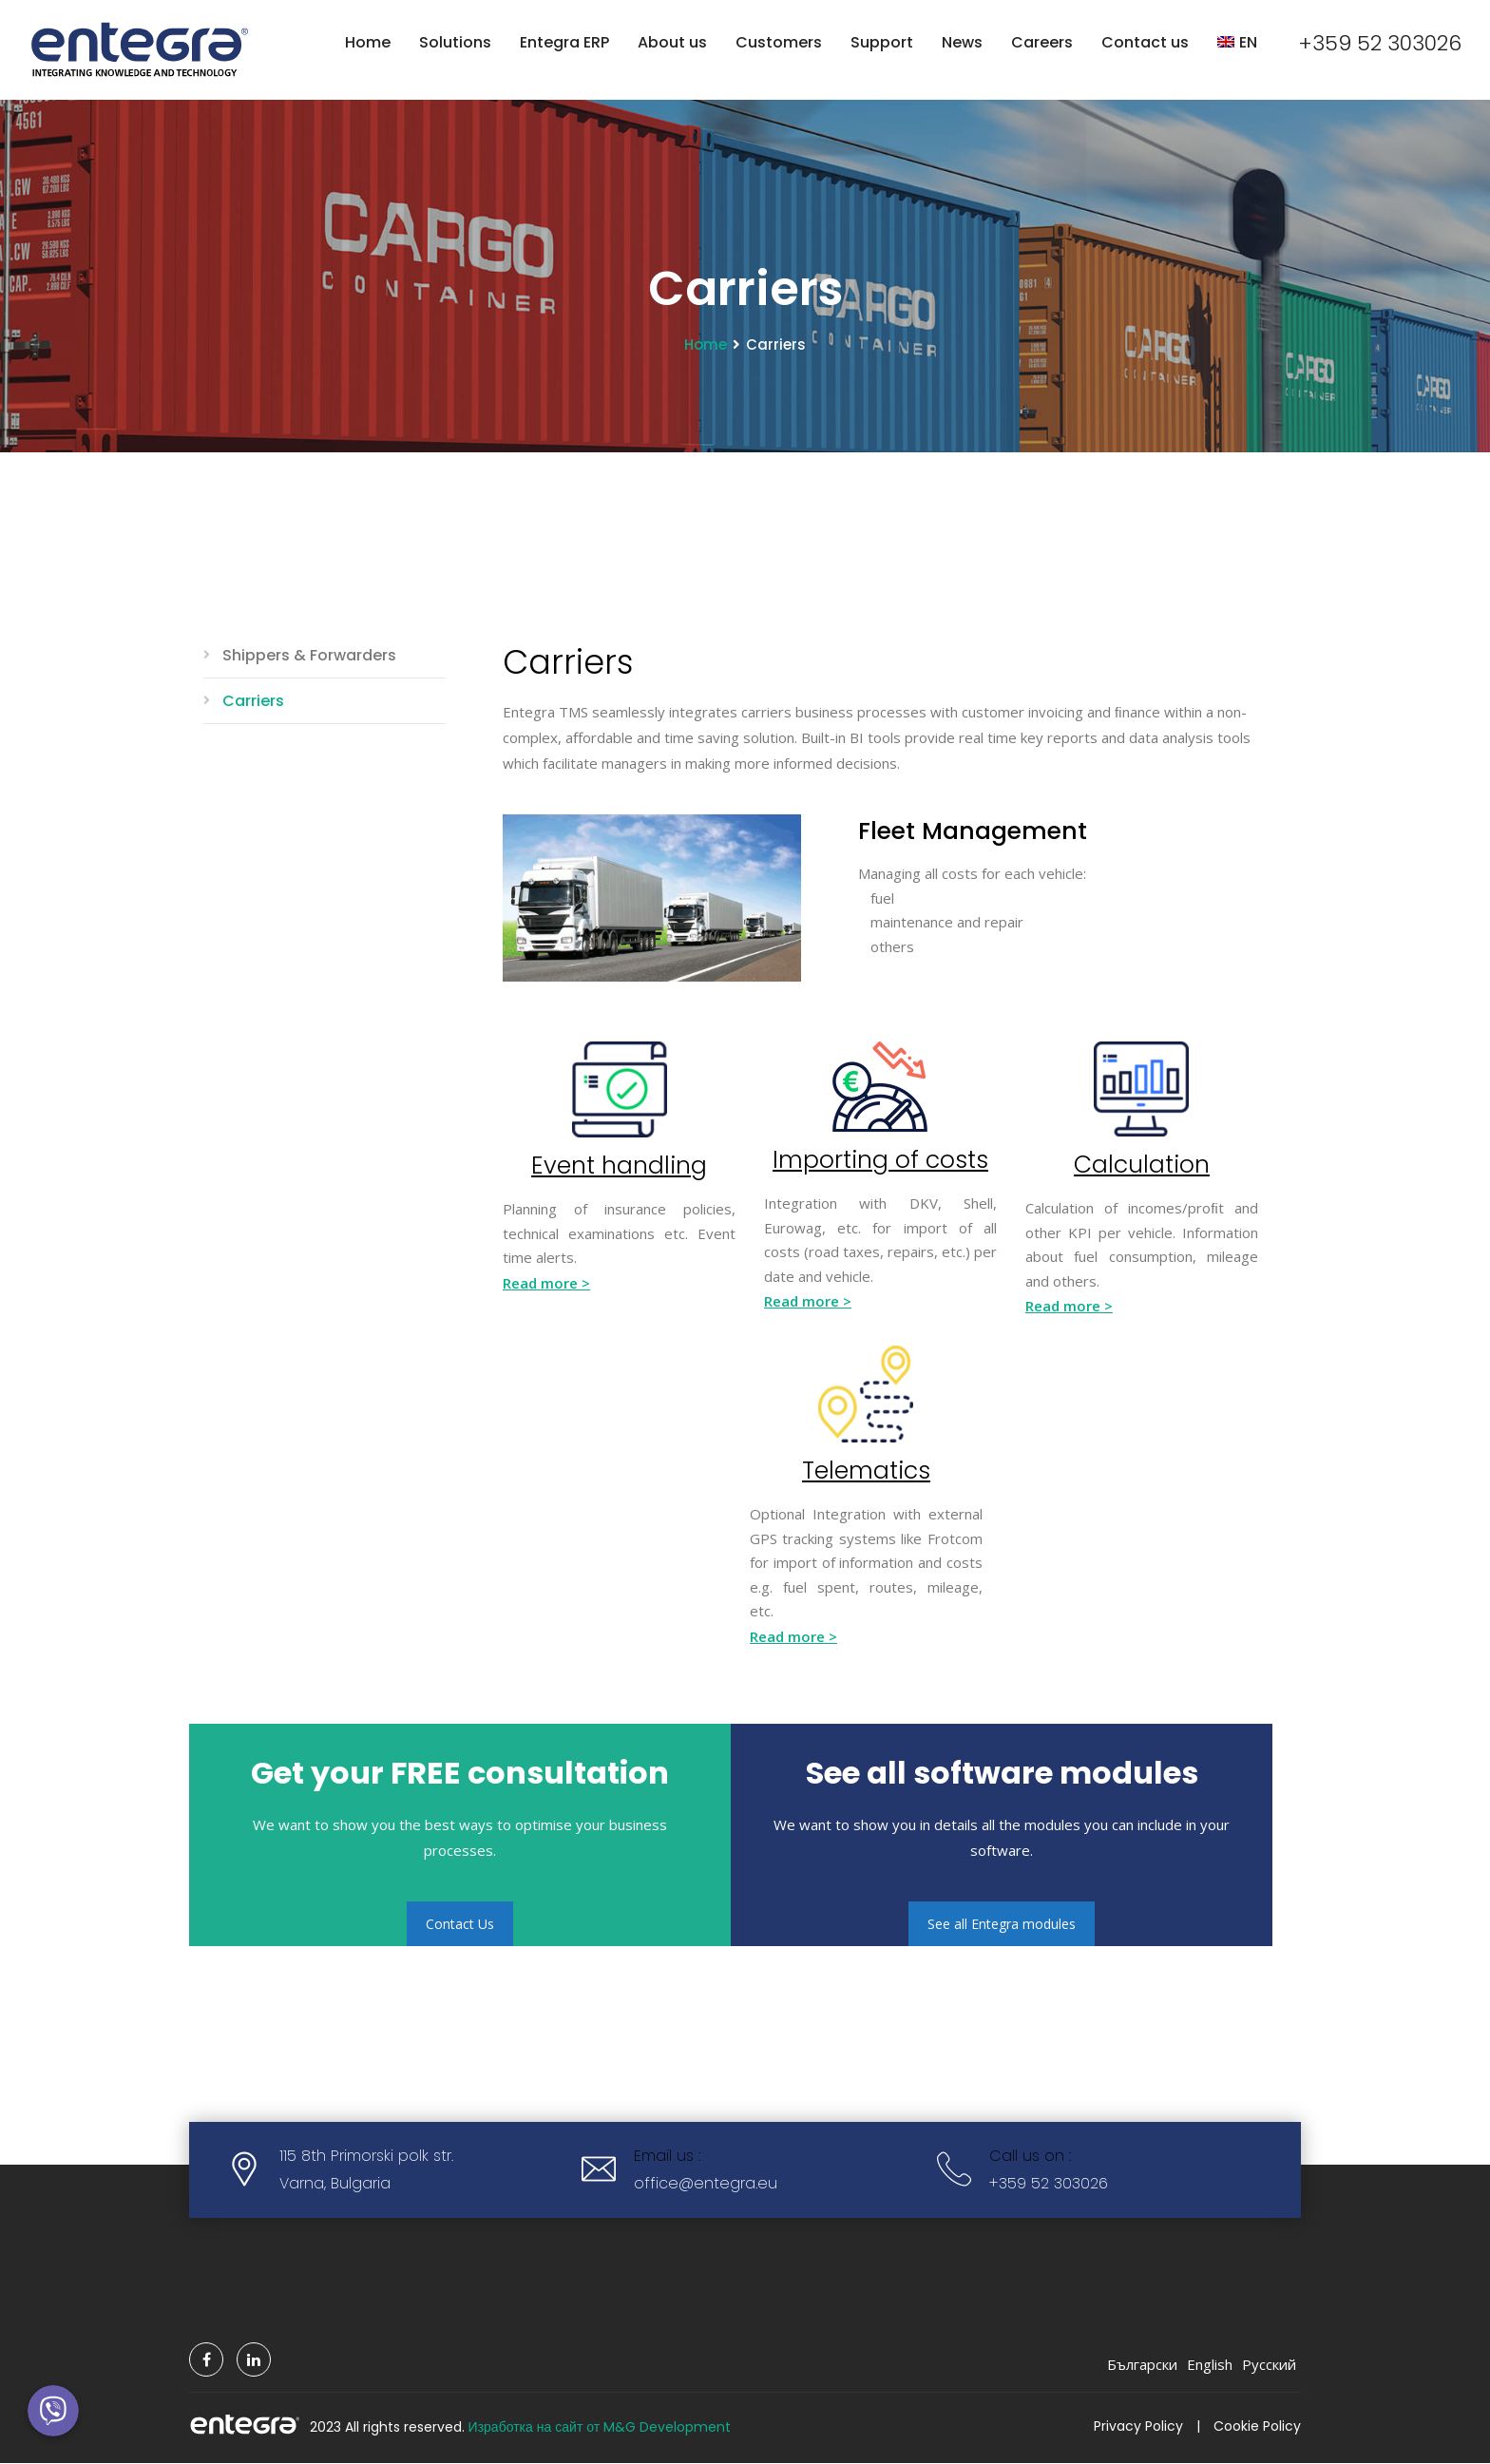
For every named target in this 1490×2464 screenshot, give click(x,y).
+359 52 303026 (1379, 43)
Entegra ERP (564, 42)
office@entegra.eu (705, 2184)
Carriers (253, 702)
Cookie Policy (1257, 2426)
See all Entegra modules (1001, 1925)
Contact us (1145, 42)
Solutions (455, 42)
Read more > (546, 1283)
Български (1142, 2365)
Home (368, 42)
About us (672, 42)
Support (881, 42)
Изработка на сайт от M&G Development (600, 2427)
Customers (778, 42)
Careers (1042, 42)
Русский (1269, 2365)
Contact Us (460, 1925)
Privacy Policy (1138, 2426)
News (962, 42)
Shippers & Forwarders (309, 656)
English (1209, 2365)
